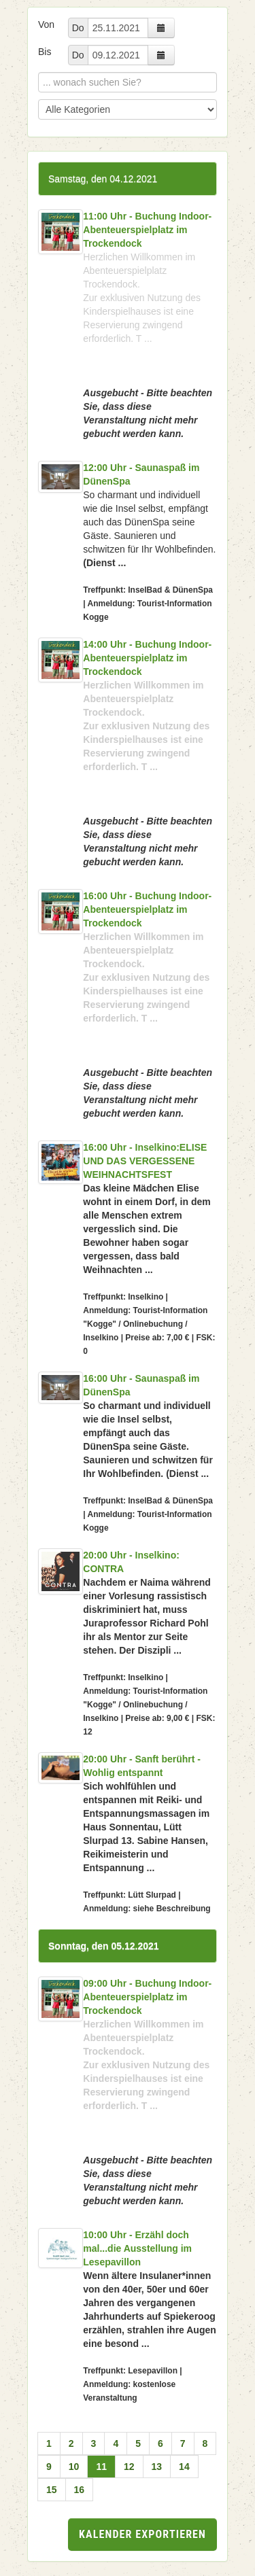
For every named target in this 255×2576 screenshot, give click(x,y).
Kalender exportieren (142, 2534)
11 (101, 2466)
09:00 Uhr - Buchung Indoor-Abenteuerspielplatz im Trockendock (147, 1997)
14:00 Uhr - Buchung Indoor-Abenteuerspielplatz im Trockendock (147, 658)
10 (74, 2466)
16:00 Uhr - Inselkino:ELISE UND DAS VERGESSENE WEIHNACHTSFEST (145, 1161)
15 (51, 2489)
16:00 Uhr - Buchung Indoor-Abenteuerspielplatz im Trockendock (147, 909)
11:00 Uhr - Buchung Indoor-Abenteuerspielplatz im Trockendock (147, 230)
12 (129, 2466)
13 (157, 2466)
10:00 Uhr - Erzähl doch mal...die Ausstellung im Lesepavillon (137, 2248)
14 (184, 2466)
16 (79, 2489)
